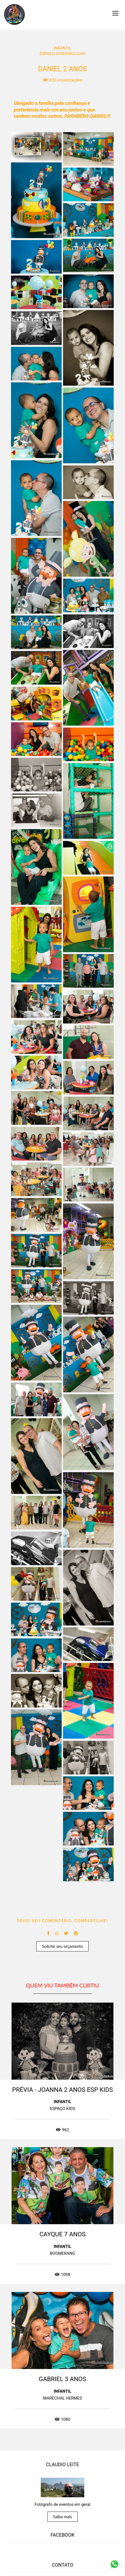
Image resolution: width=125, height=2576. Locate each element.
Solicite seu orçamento (62, 1946)
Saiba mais (62, 2525)
